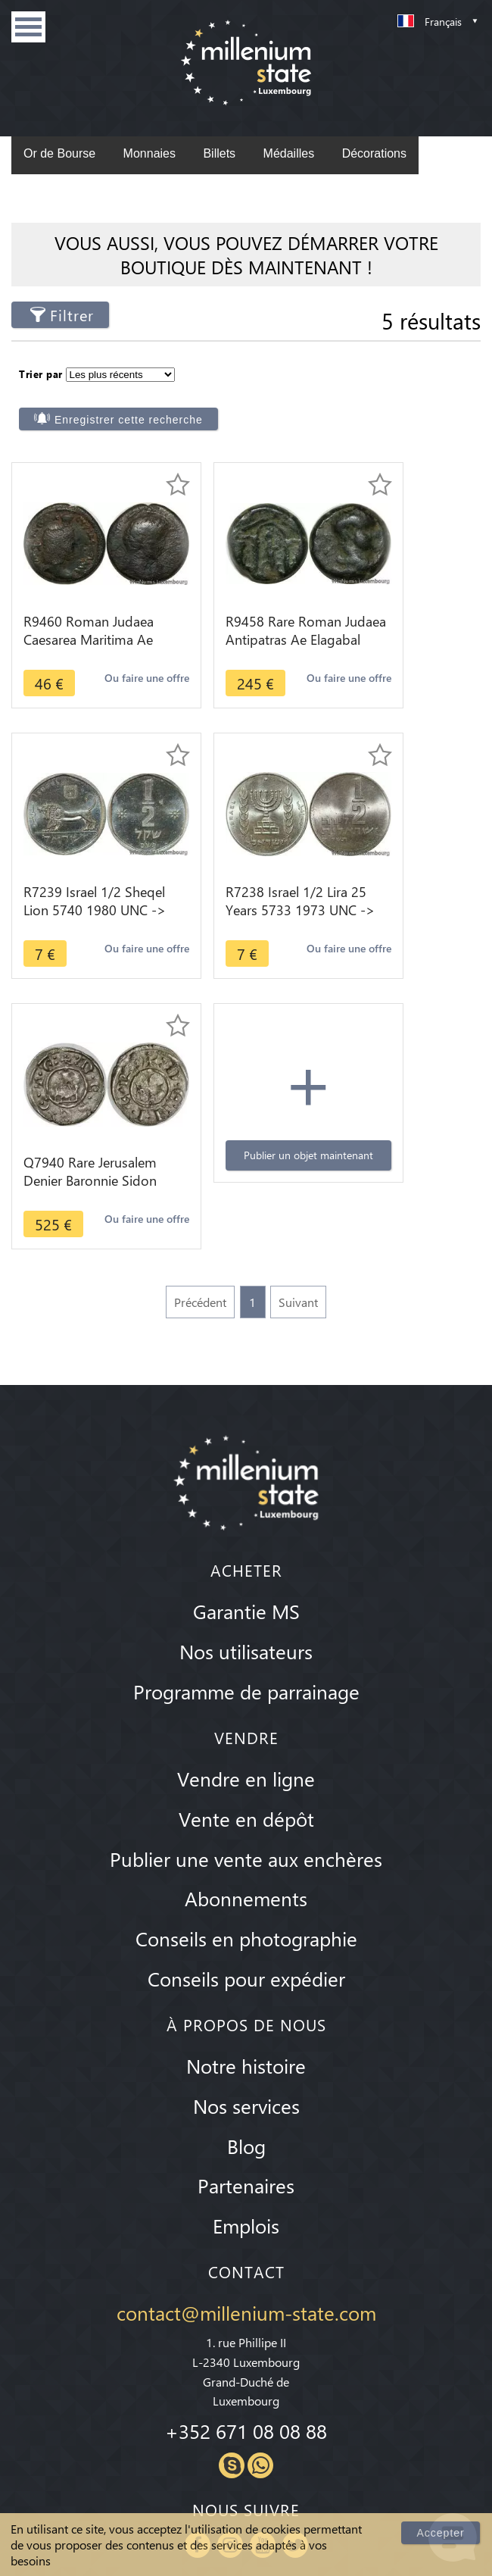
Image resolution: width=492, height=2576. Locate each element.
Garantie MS (246, 1348)
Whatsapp (260, 2202)
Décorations (374, 153)
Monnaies (149, 153)
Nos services (246, 1842)
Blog (246, 1882)
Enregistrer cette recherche (363, 384)
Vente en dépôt (246, 1555)
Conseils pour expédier (246, 1714)
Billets (219, 153)
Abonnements (246, 1635)
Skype (231, 2202)
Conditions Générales (246, 2476)
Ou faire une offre (65, 677)
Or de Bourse (59, 153)
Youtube (263, 2281)
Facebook (197, 2281)
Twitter (295, 2281)
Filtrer (72, 315)
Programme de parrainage (246, 1427)
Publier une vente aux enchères (246, 1595)
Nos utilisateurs (246, 1388)
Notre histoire (246, 1802)
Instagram (230, 2281)
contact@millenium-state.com (246, 2049)
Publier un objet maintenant (406, 878)
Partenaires (246, 1922)
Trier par (41, 370)
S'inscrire (437, 2390)
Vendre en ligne (246, 1514)
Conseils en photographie (246, 1675)
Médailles (289, 153)
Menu (28, 26)
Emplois (246, 1962)
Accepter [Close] (442, 2532)
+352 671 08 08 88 (246, 2168)
